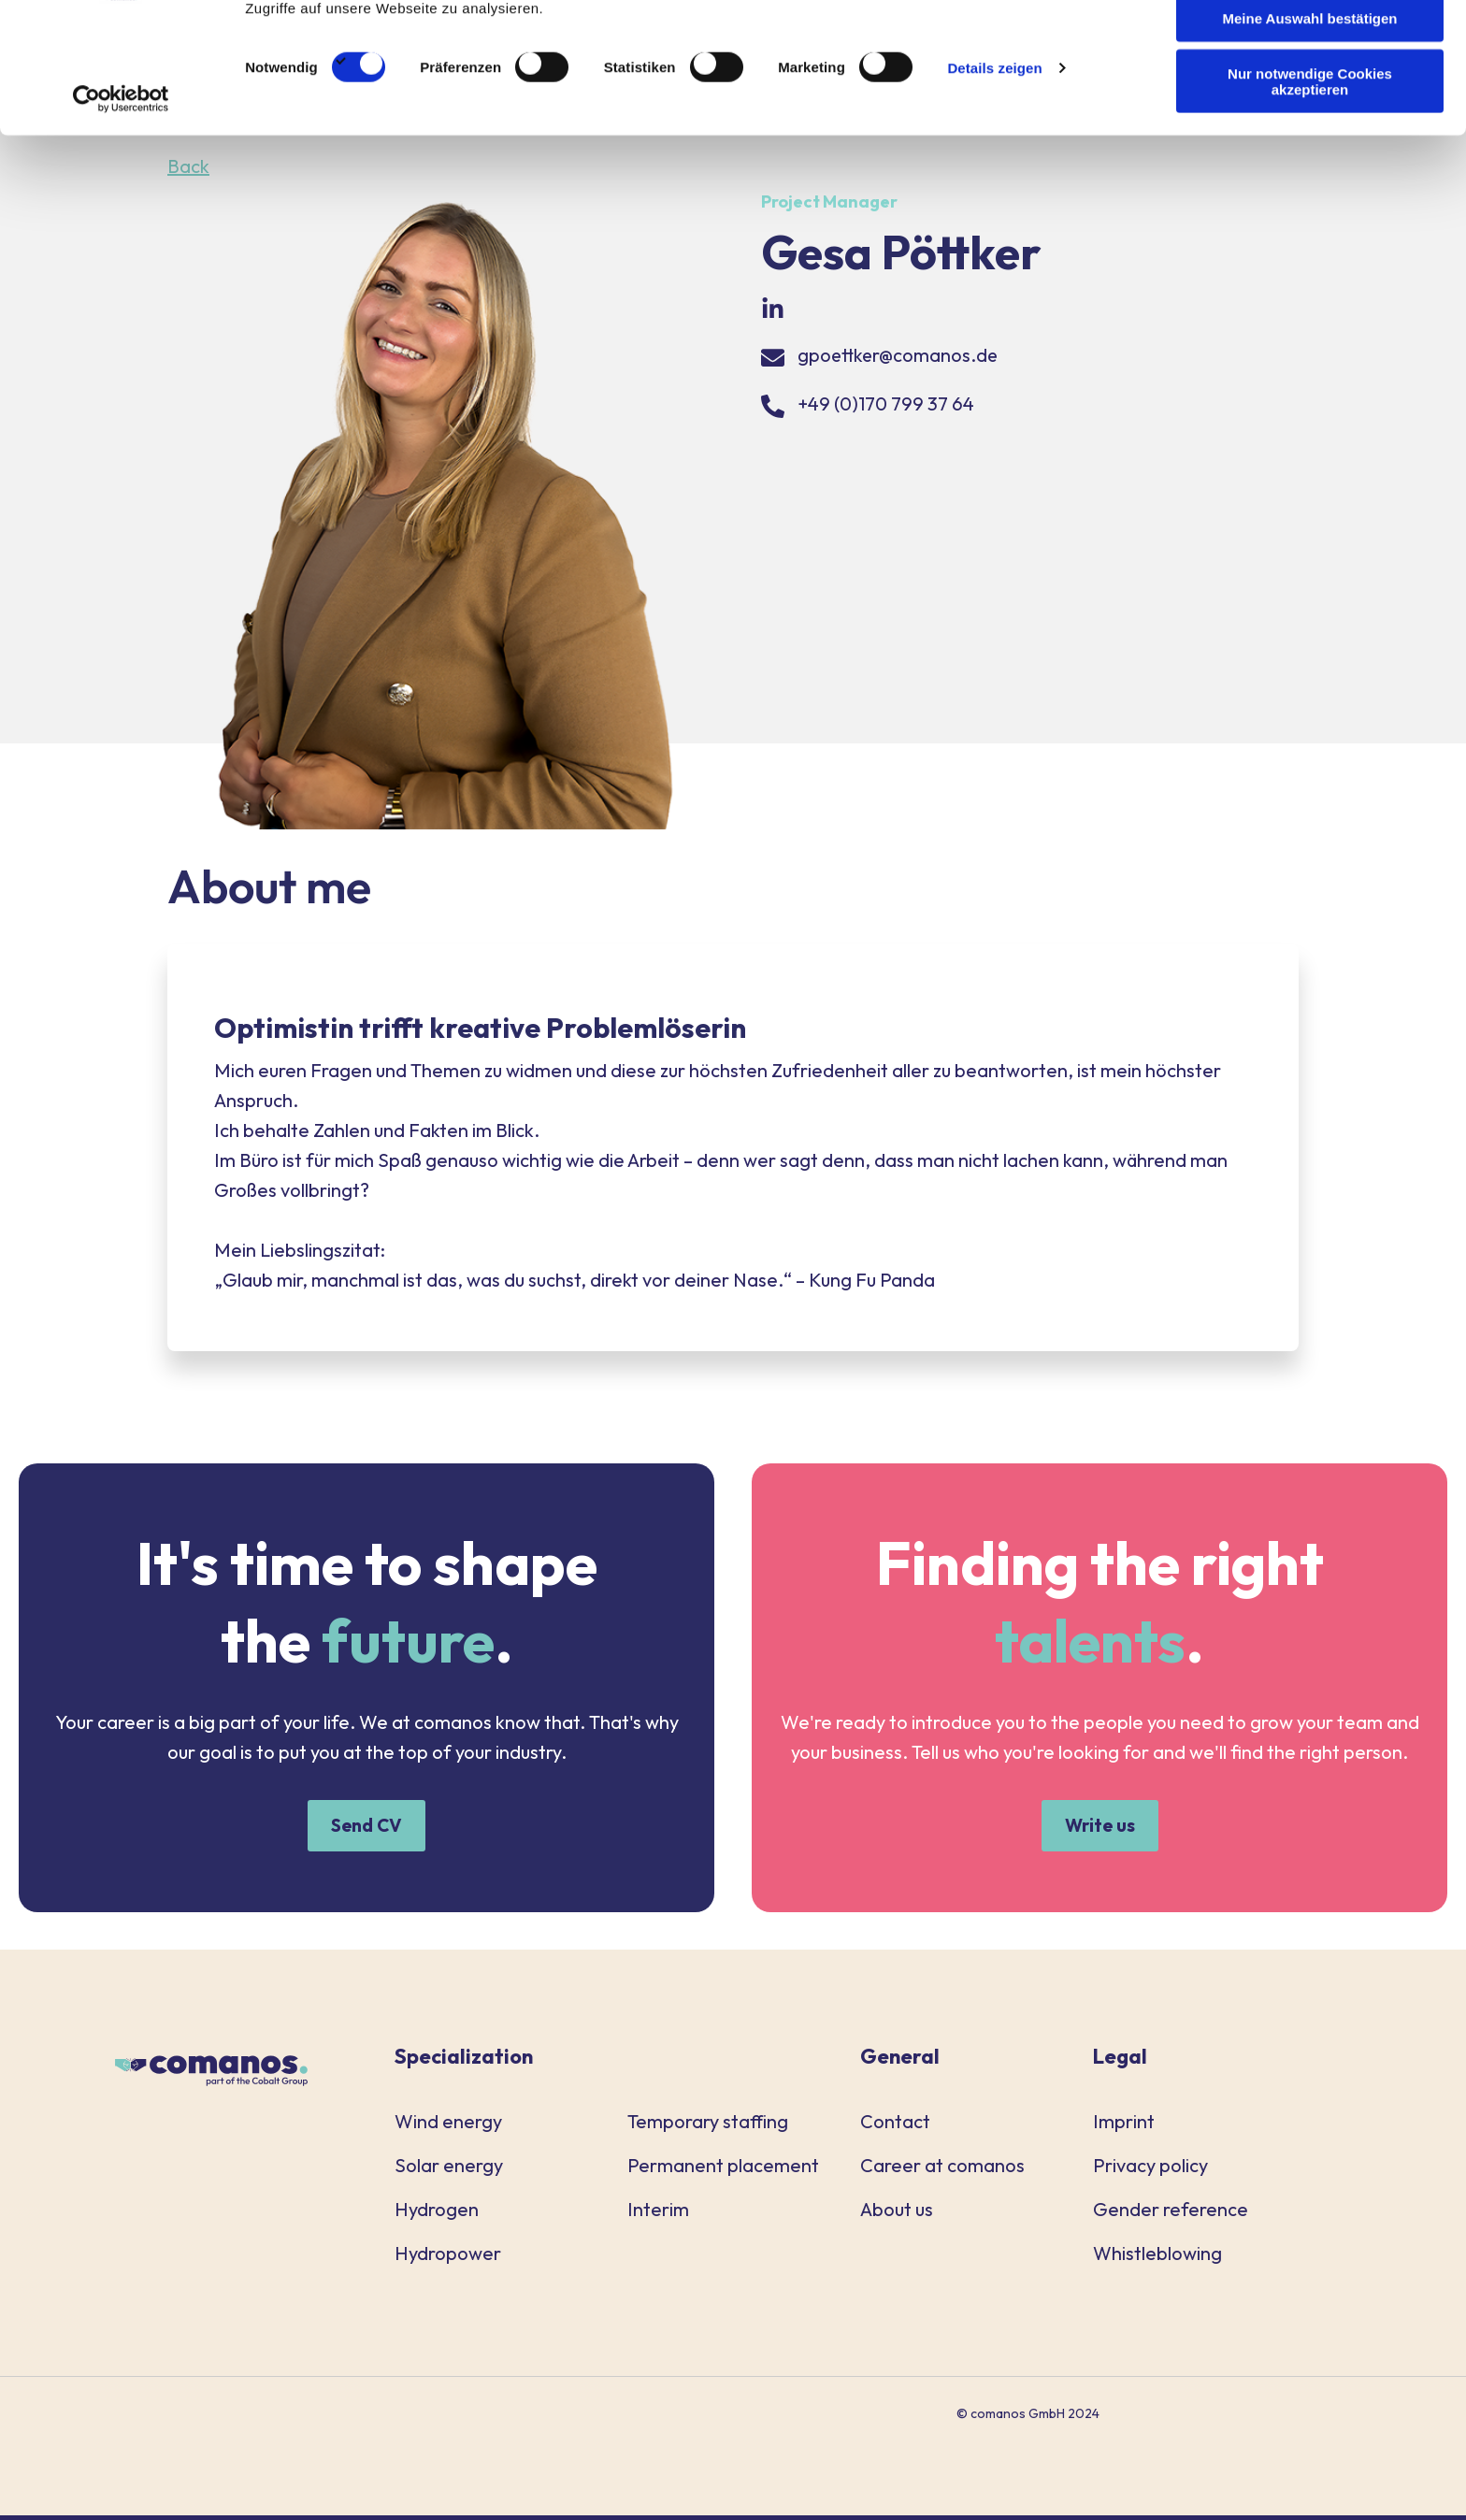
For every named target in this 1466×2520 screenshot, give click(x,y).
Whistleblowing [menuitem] (1157, 2257)
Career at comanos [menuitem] (942, 2170)
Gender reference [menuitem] (1170, 2213)
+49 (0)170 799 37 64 (886, 403)
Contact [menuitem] (895, 2126)
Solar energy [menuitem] (449, 2170)
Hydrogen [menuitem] (437, 2213)
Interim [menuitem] (658, 2213)
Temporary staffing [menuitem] (707, 2126)
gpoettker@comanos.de (899, 355)
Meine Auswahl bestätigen (1310, 101)
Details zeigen (994, 151)
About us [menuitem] (896, 2213)
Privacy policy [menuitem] (1150, 2170)
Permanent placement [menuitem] (723, 2170)
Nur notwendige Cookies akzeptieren (1310, 164)
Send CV (367, 1827)
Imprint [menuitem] (1124, 2126)
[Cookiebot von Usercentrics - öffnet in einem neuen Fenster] (121, 181)
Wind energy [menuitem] (448, 2126)
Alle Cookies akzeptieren (1310, 46)
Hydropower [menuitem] (448, 2257)
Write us (1099, 1827)
